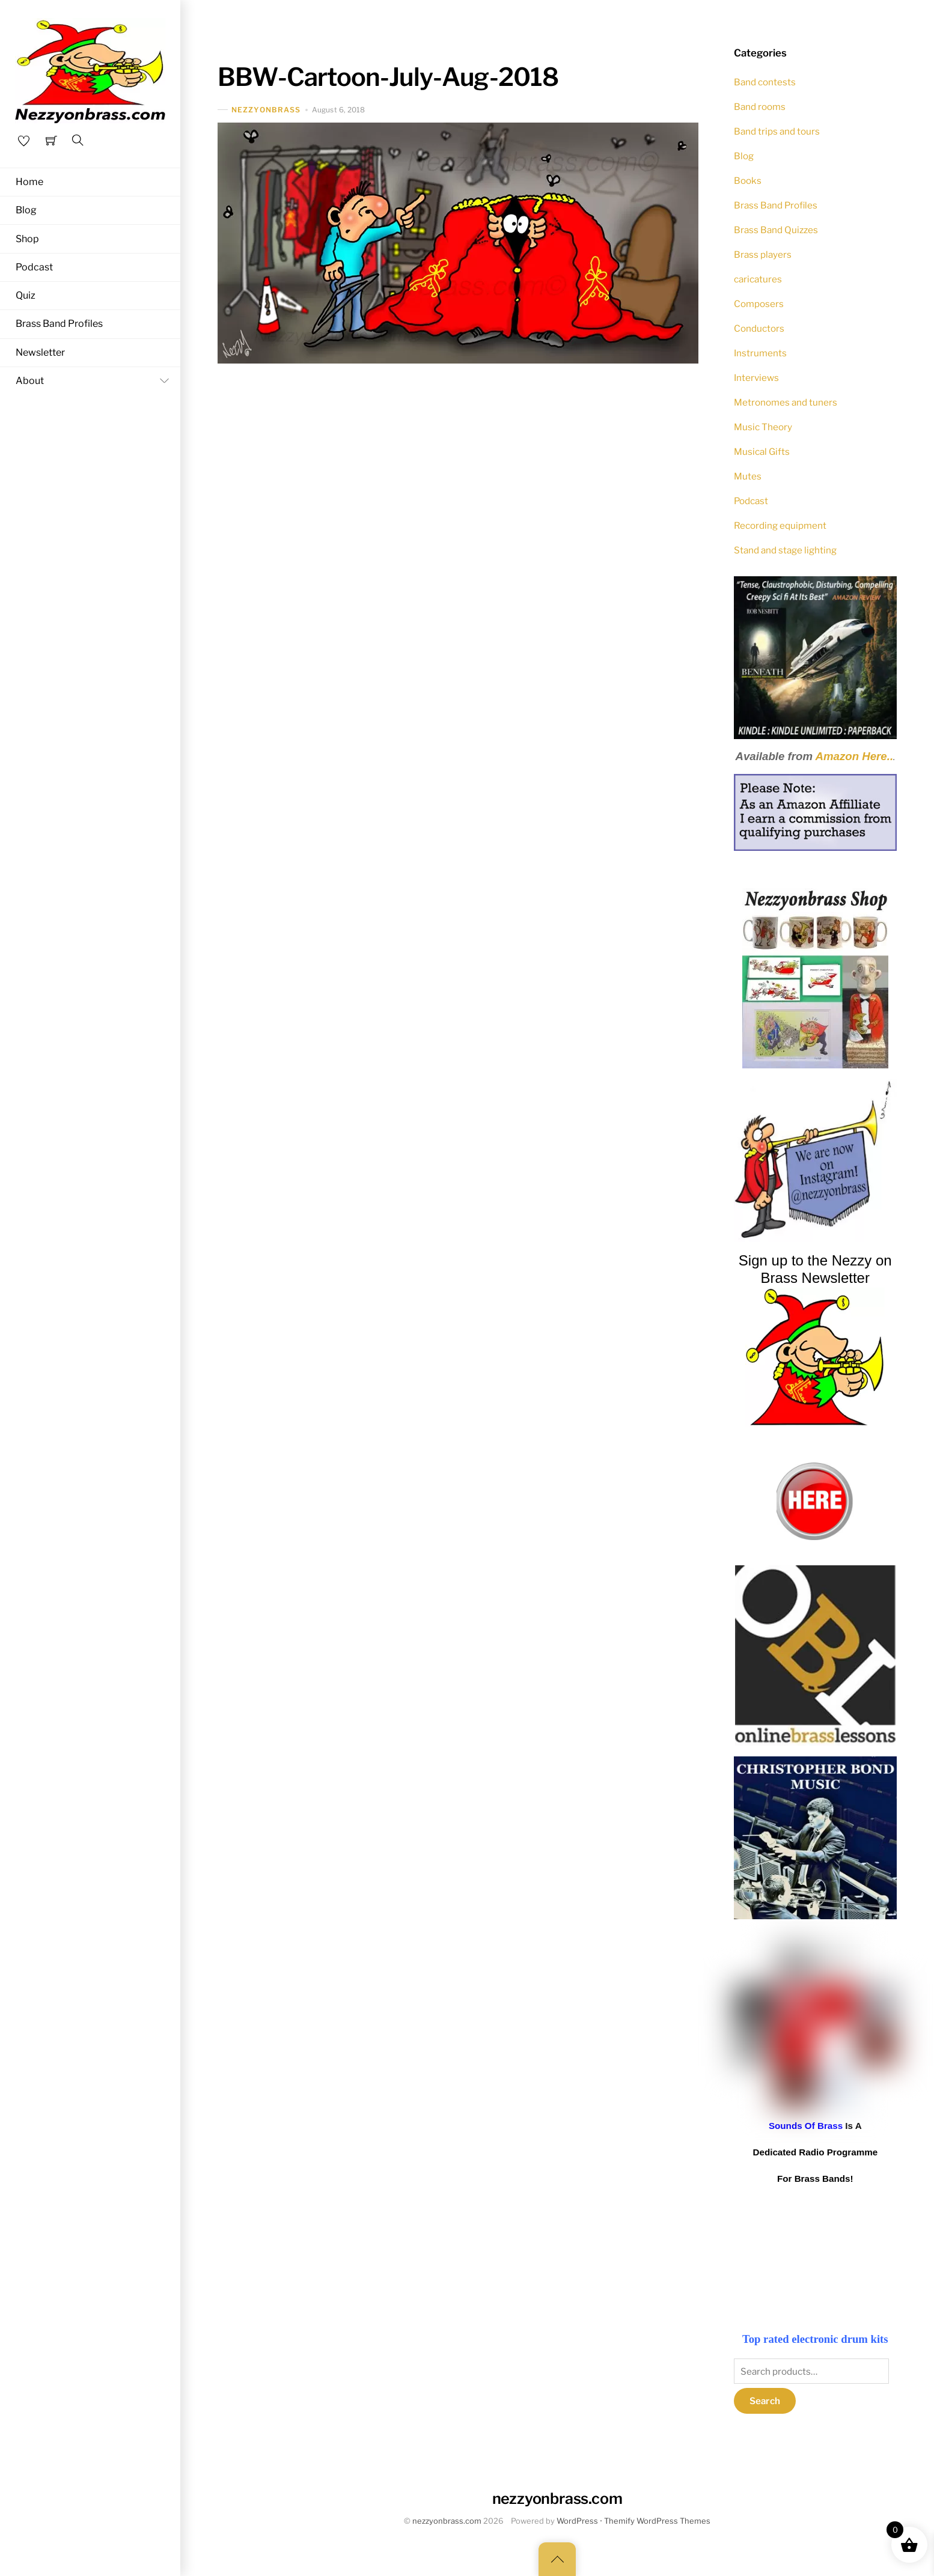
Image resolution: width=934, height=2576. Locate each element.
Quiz (25, 296)
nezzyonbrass (266, 109)
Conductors (759, 328)
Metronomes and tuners (785, 402)
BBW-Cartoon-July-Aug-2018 (388, 77)
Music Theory (763, 427)
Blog (26, 210)
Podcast (34, 267)
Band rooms (760, 106)
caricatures (758, 279)
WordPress (577, 2521)
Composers (759, 303)
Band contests (765, 82)
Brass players (763, 254)
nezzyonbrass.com (446, 2521)
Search (765, 2401)
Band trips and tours (777, 131)
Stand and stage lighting (785, 550)
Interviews (756, 377)
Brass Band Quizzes (776, 230)
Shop (27, 239)
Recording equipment (780, 525)
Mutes (748, 476)
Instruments (760, 353)
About (95, 381)
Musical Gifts (762, 451)
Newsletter (40, 352)
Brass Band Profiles (59, 324)
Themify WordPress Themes (657, 2521)
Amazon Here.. (855, 756)
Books (748, 180)
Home (29, 181)
